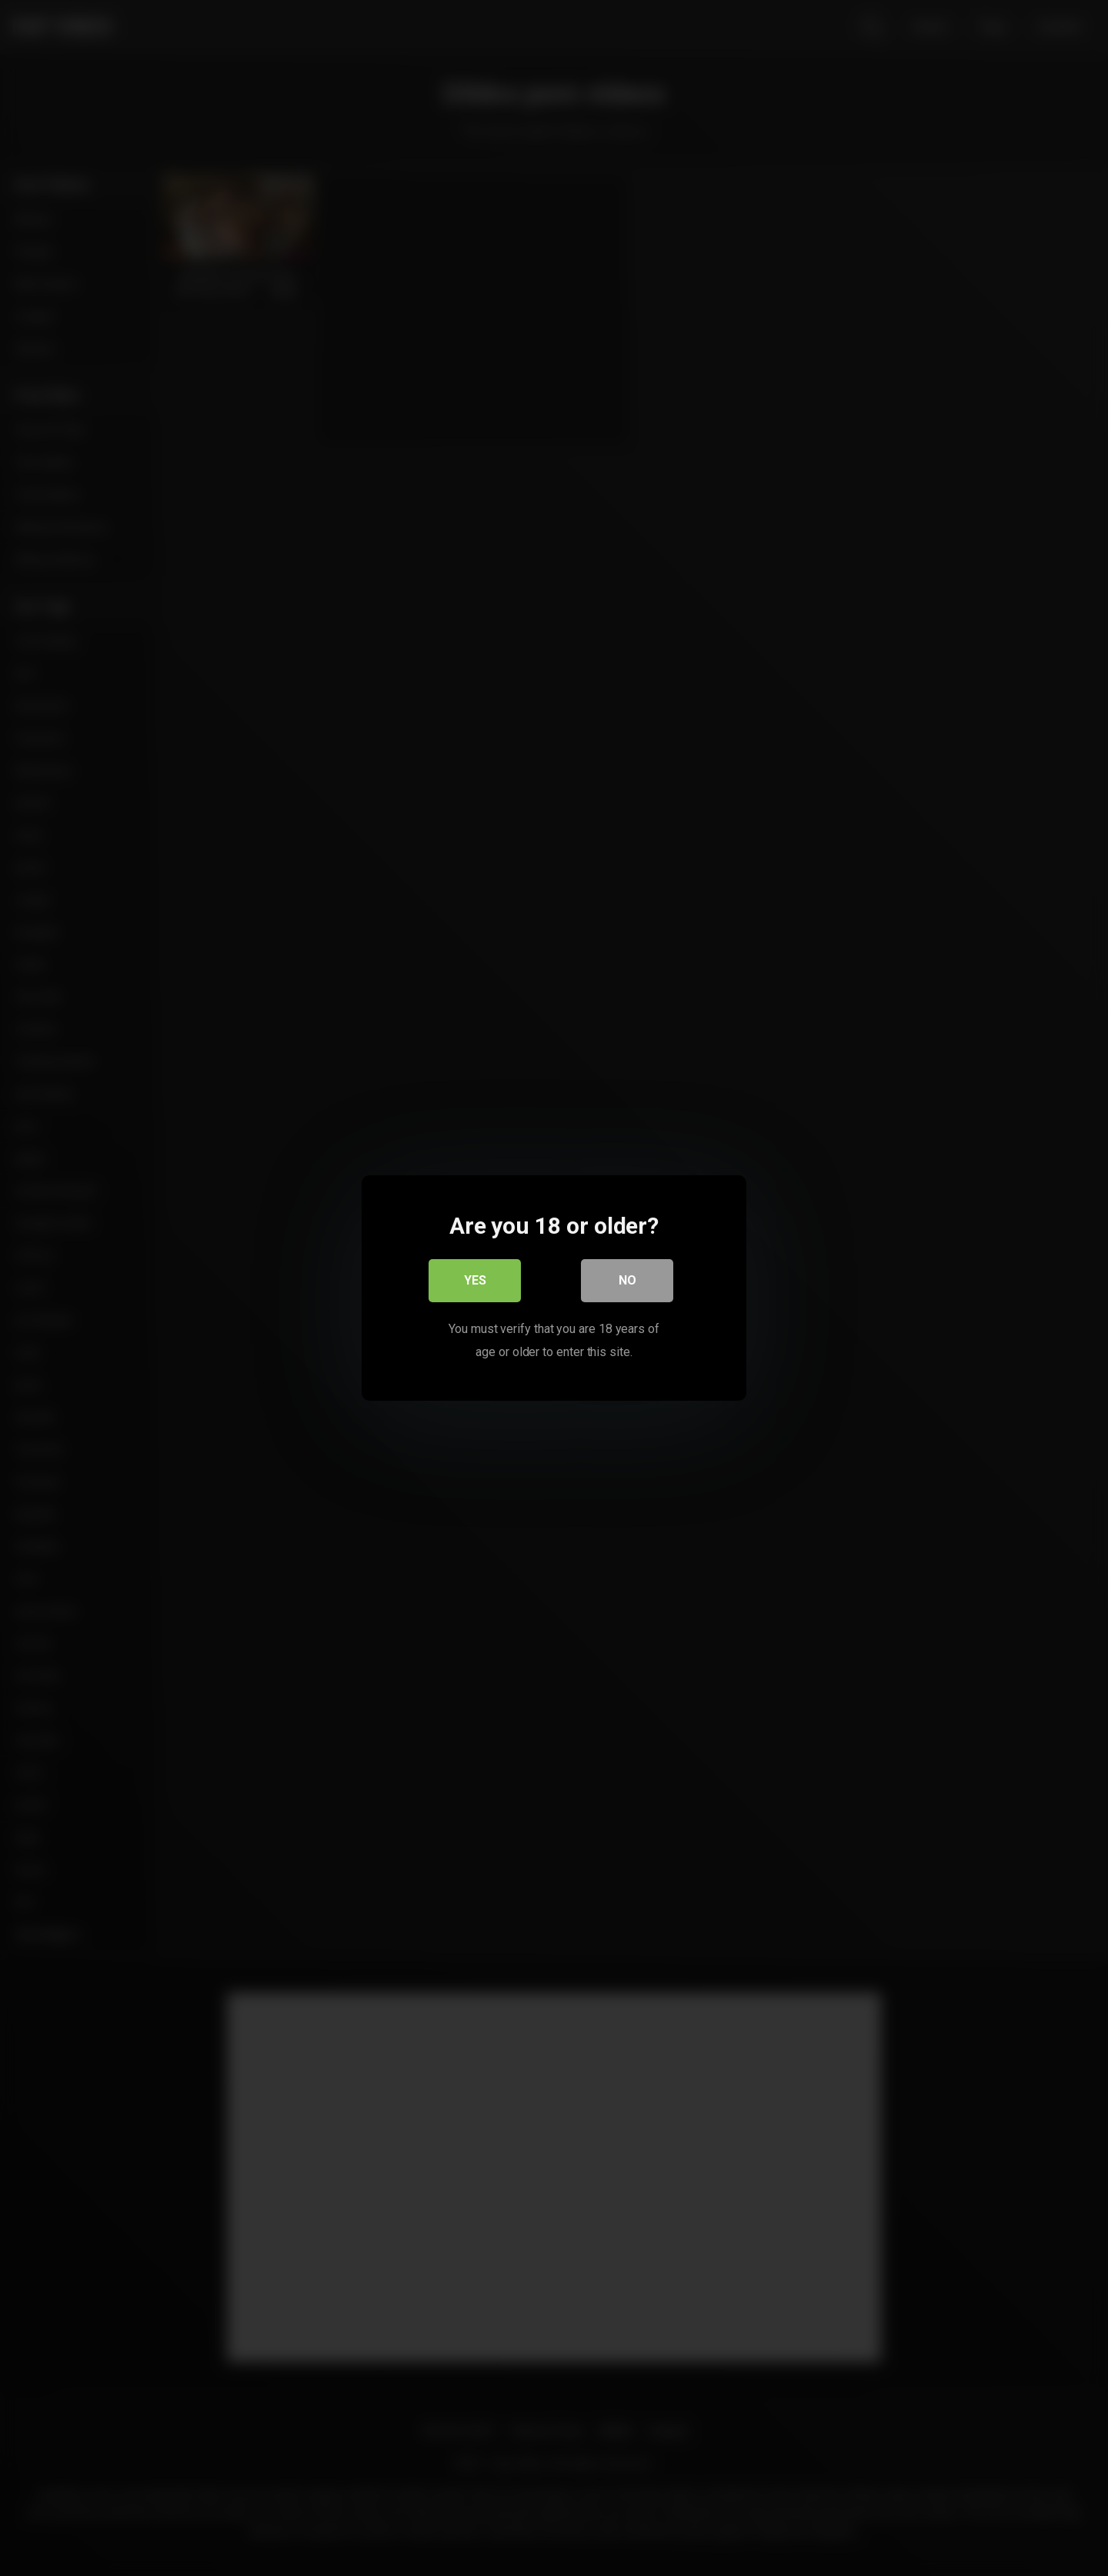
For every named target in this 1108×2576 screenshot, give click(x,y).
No (627, 1280)
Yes (475, 1280)
